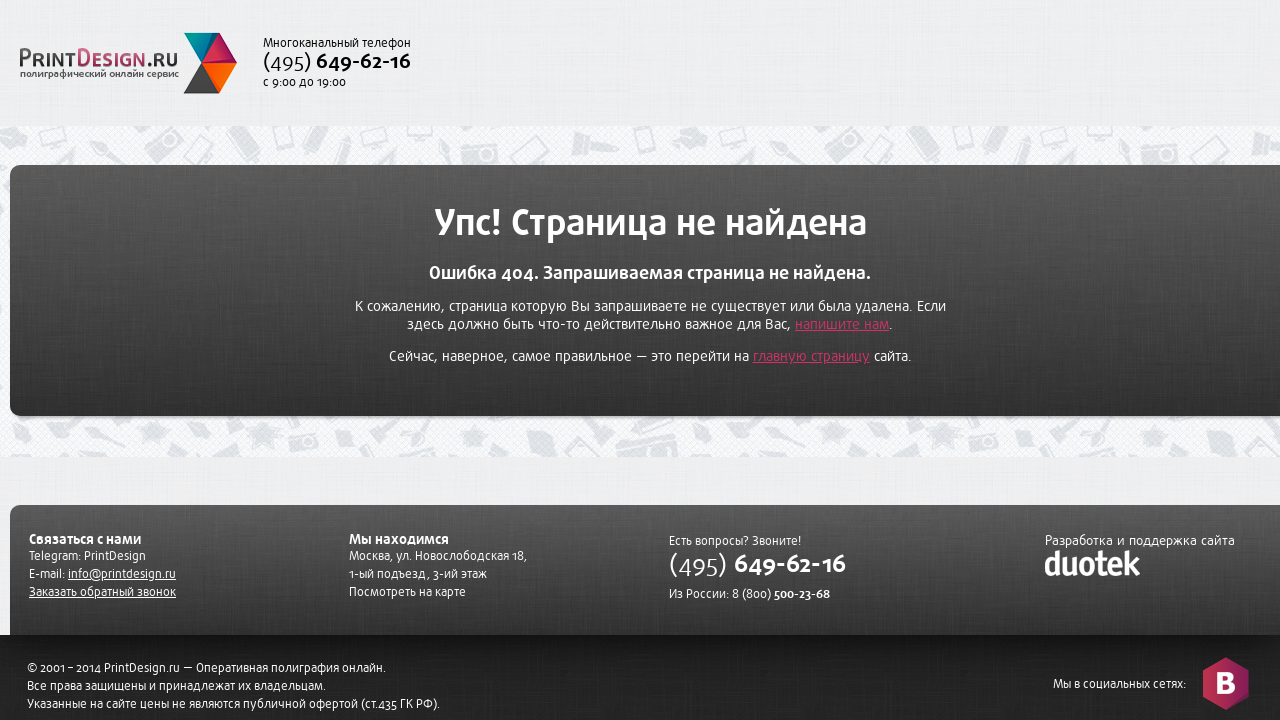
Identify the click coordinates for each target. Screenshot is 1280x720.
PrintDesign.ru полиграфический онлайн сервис (128, 63)
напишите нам (842, 324)
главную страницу (811, 356)
